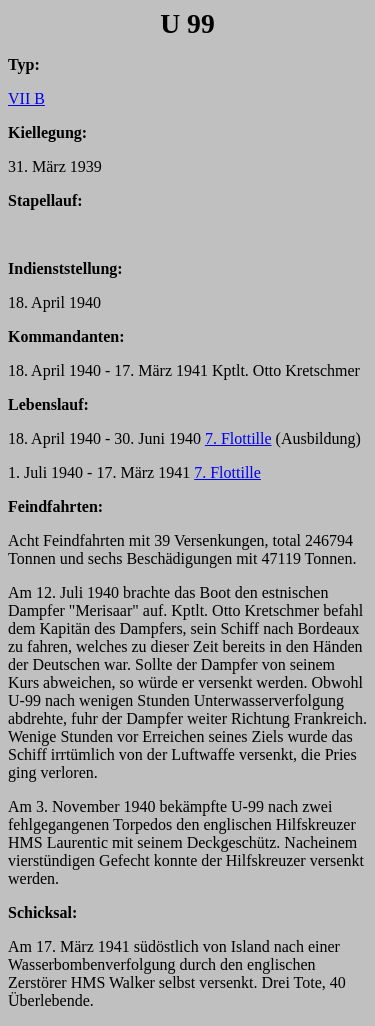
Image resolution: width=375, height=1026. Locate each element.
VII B (26, 98)
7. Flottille (238, 438)
